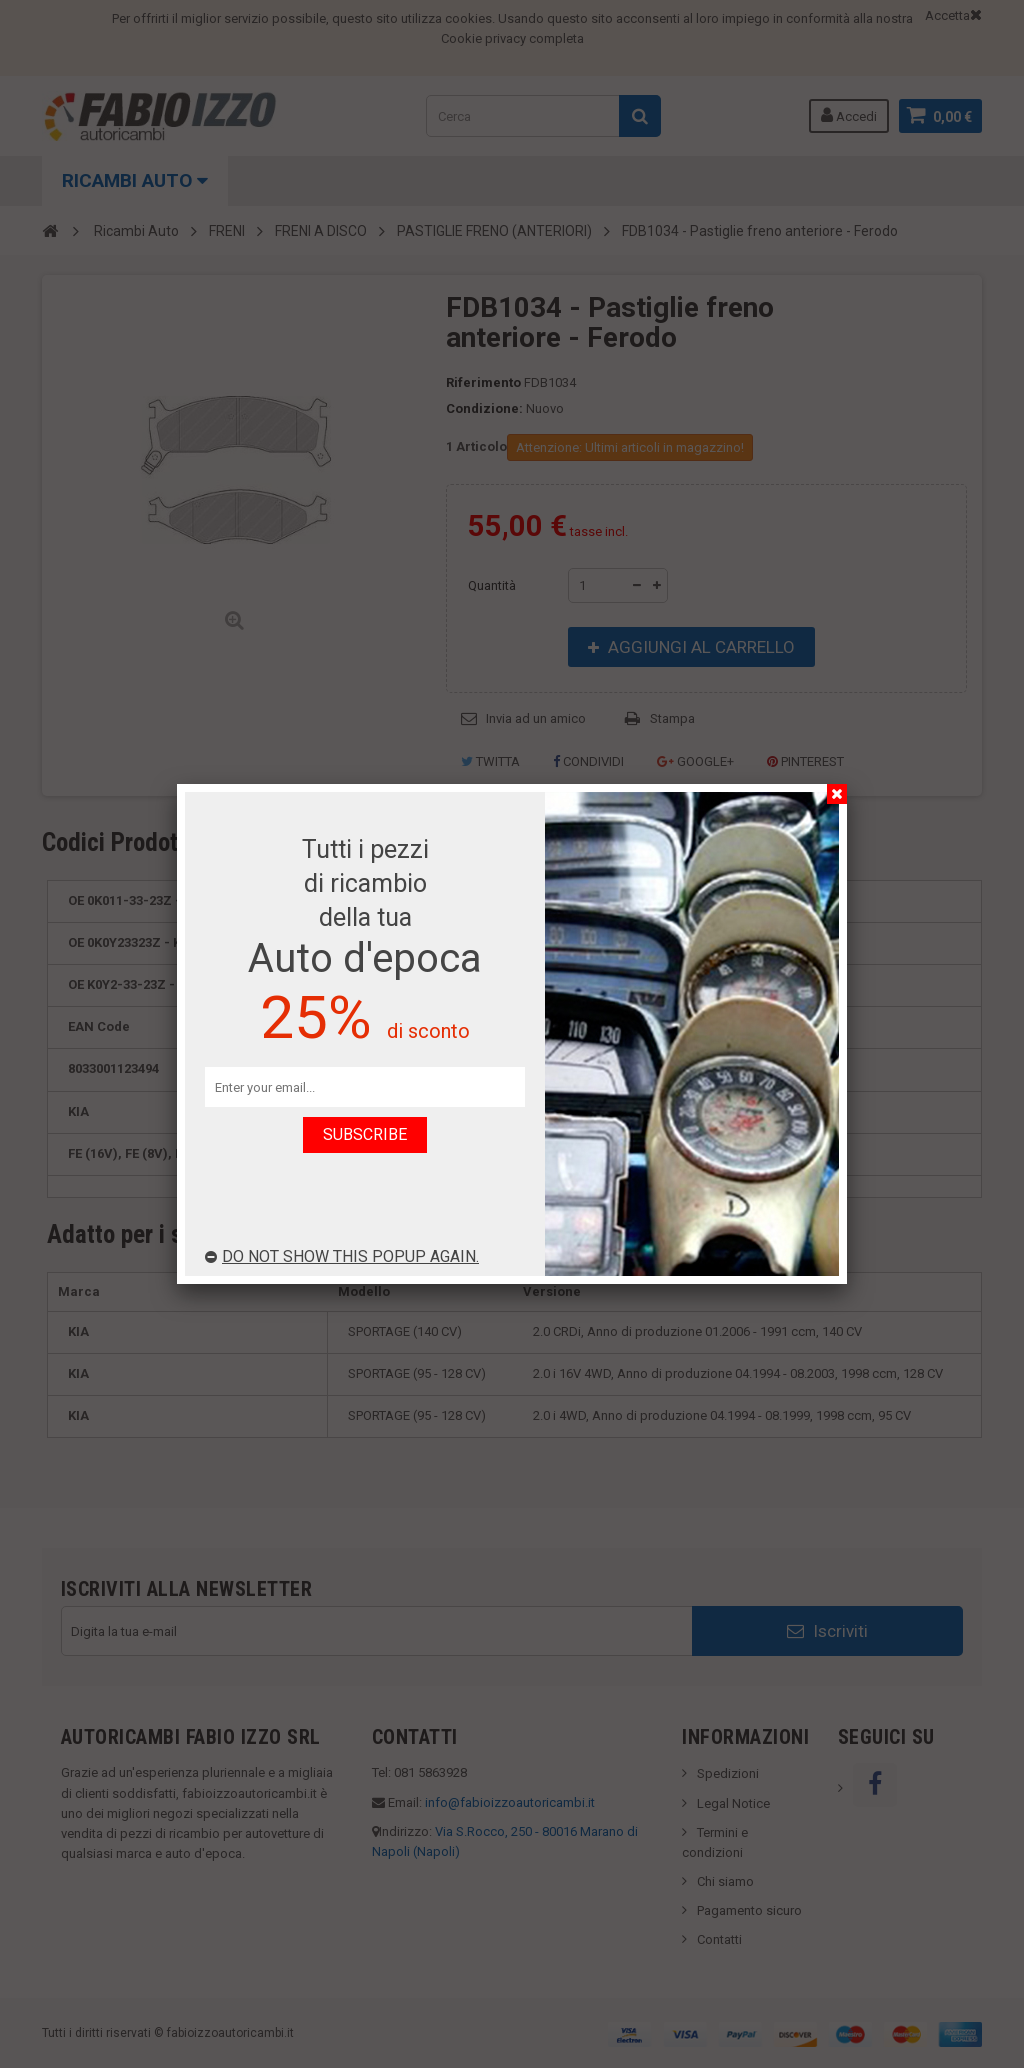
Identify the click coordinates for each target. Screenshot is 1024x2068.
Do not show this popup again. (342, 1256)
